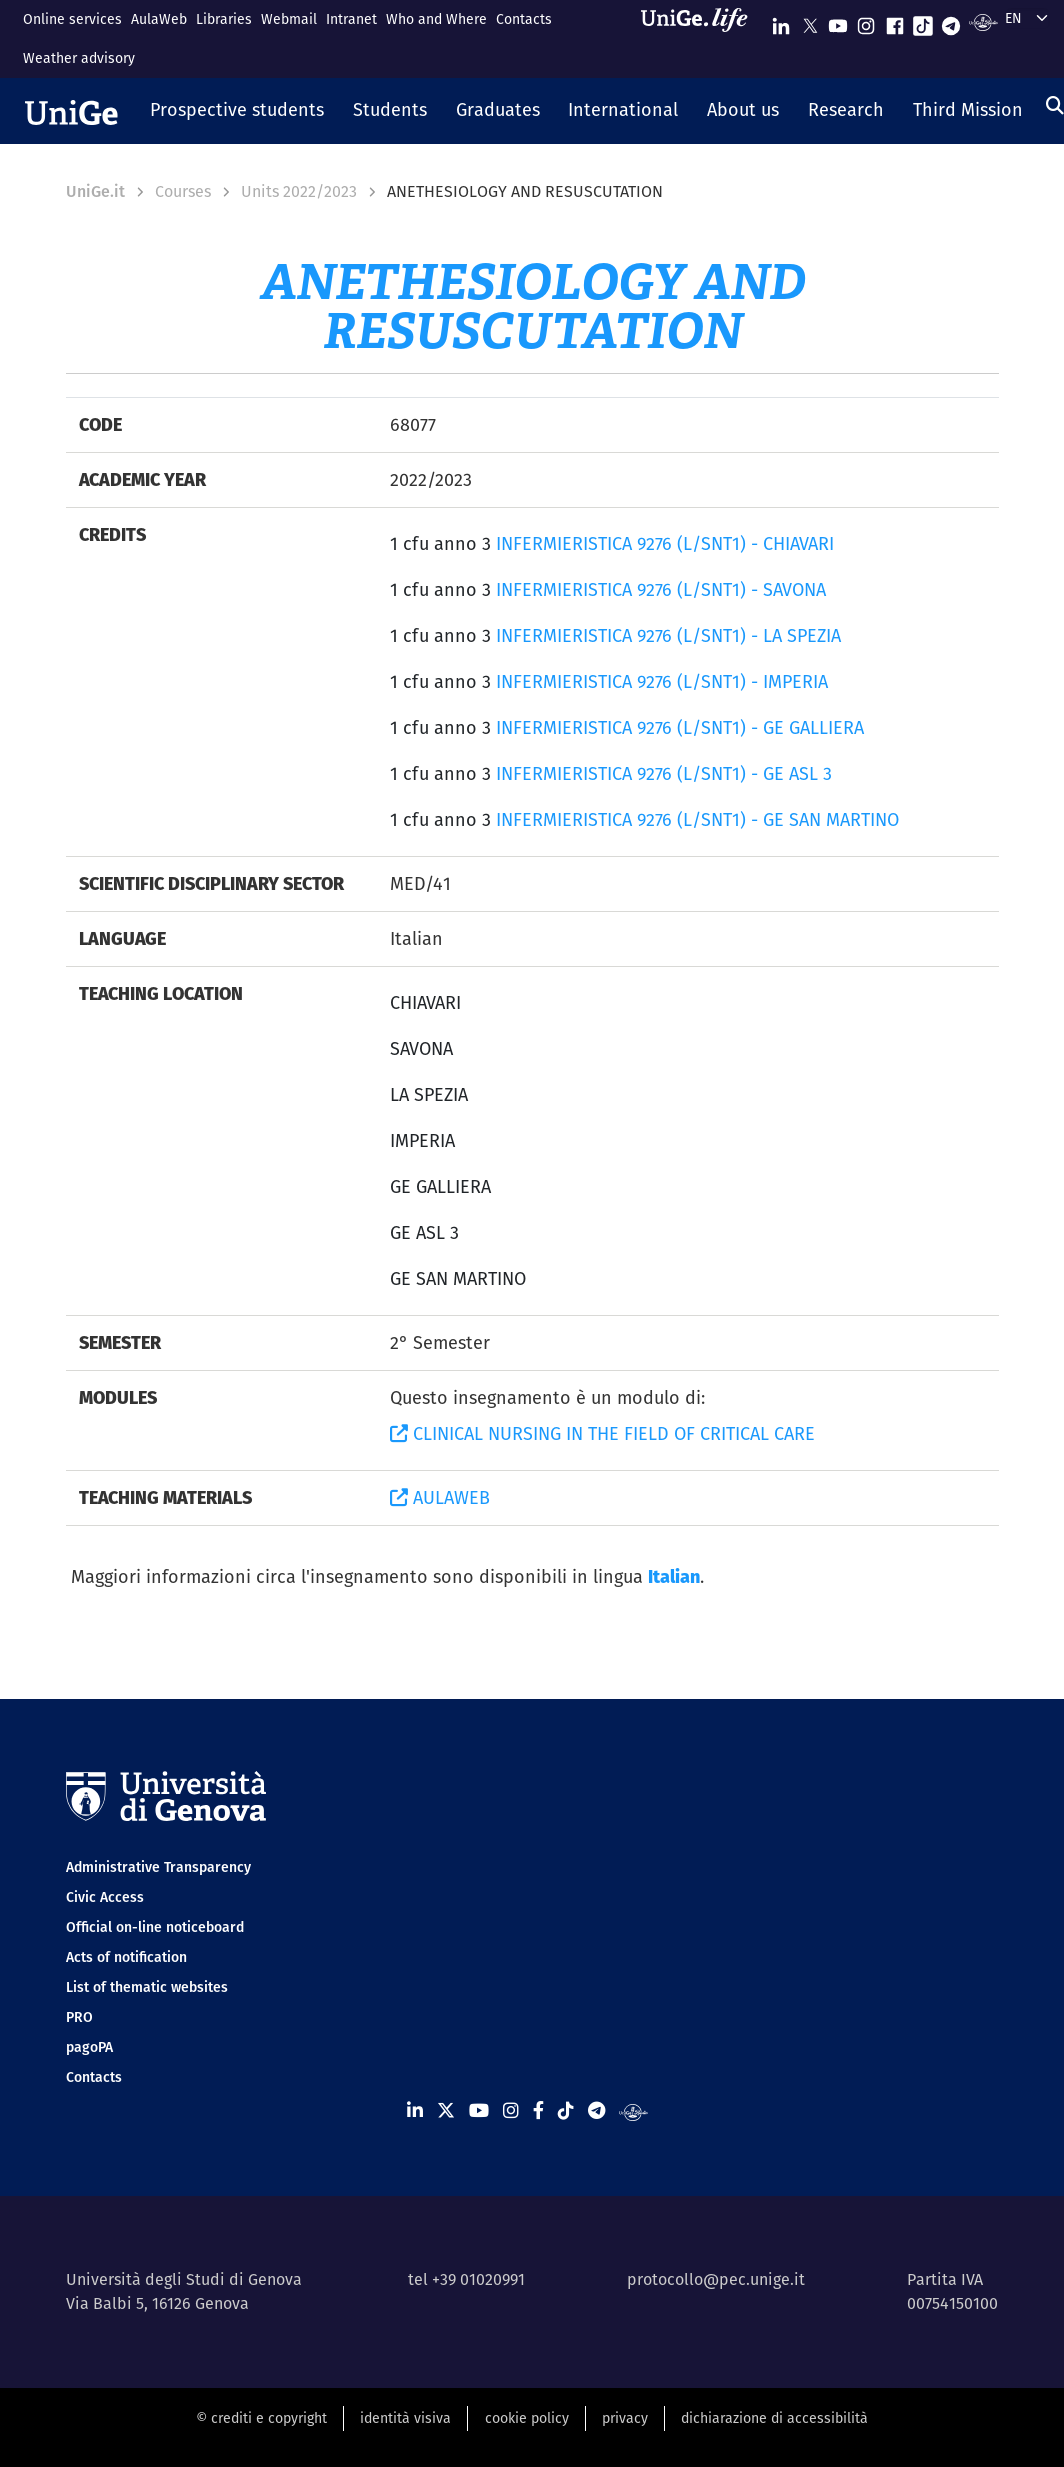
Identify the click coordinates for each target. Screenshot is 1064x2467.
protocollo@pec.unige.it (716, 2279)
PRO (79, 2017)
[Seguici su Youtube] (838, 21)
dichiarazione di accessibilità (774, 2418)
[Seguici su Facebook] (895, 21)
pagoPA (89, 2047)
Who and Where (436, 19)
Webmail (289, 19)
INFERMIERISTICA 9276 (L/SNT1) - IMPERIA (662, 681)
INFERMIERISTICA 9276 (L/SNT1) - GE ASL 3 (664, 773)
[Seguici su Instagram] (866, 21)
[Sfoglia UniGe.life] (701, 38)
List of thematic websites (147, 1987)
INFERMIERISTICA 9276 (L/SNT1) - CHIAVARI (665, 543)
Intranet (351, 19)
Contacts (524, 19)
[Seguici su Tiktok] (923, 21)
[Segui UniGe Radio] (983, 21)
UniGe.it (95, 191)
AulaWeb (159, 19)
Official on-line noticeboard (155, 1927)
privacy (625, 2418)
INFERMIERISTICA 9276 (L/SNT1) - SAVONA (661, 589)
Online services (72, 19)
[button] (237, 111)
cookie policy (527, 2418)
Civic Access (105, 1897)
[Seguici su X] (810, 21)
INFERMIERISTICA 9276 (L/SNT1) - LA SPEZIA (668, 635)
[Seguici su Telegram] (951, 21)
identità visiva (405, 2418)
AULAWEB (440, 1497)
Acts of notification (126, 1957)
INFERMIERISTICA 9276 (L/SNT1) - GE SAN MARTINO (697, 819)
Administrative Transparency (158, 1867)
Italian (674, 1576)
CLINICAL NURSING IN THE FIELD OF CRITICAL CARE (602, 1433)
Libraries (224, 19)
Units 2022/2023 (299, 191)
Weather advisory (79, 58)
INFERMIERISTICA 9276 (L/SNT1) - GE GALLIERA (680, 727)
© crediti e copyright (261, 2418)
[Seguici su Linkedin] (781, 21)
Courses (183, 191)
